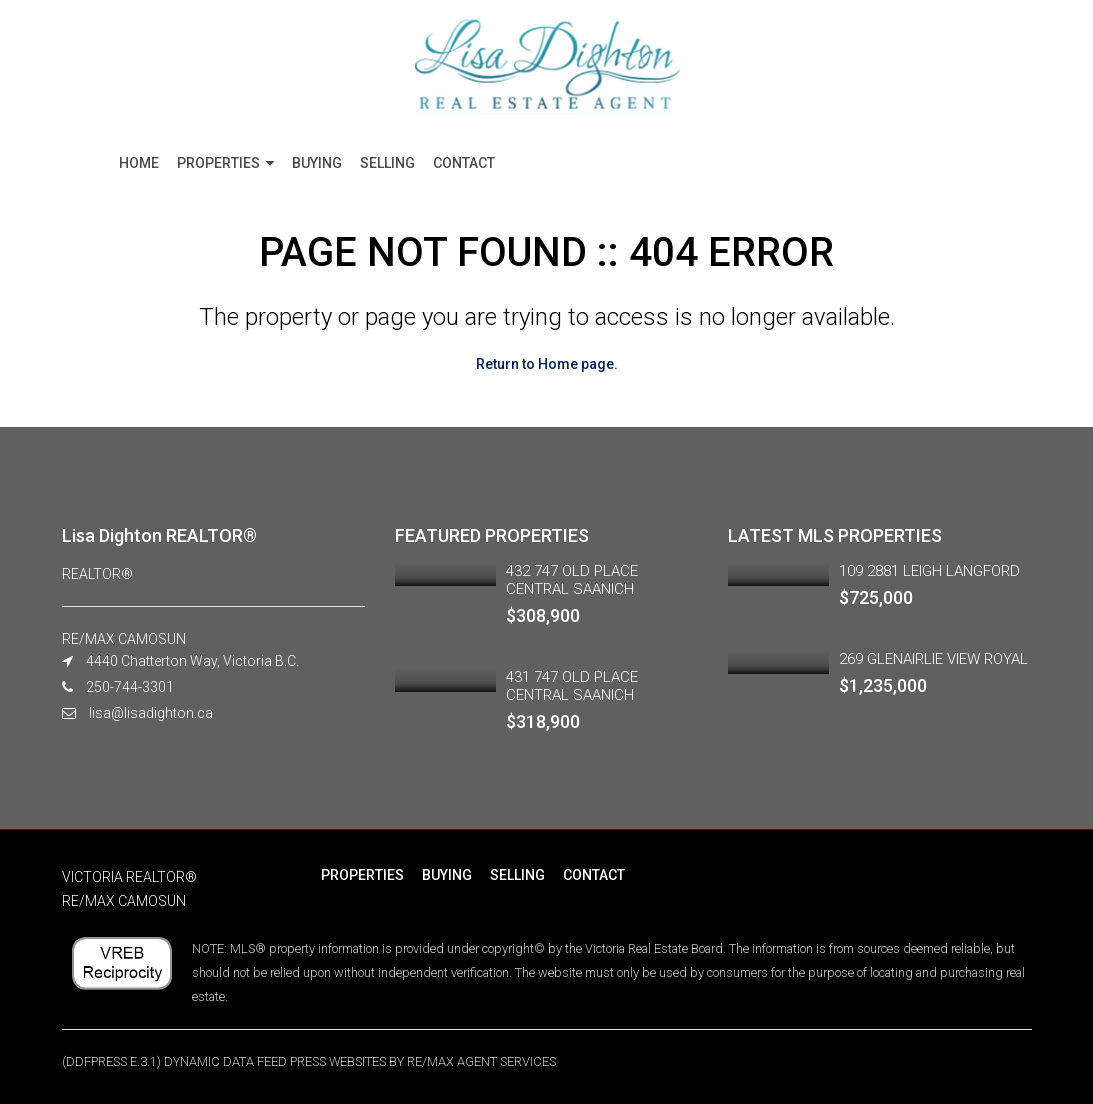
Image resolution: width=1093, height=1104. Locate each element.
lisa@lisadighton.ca (151, 713)
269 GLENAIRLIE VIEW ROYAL (933, 659)
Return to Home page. (547, 364)
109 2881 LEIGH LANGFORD (929, 571)
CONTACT (464, 163)
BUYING (317, 163)
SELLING (387, 163)
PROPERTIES (218, 163)
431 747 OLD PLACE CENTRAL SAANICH (572, 686)
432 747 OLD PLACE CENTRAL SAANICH (572, 580)
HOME (139, 163)
